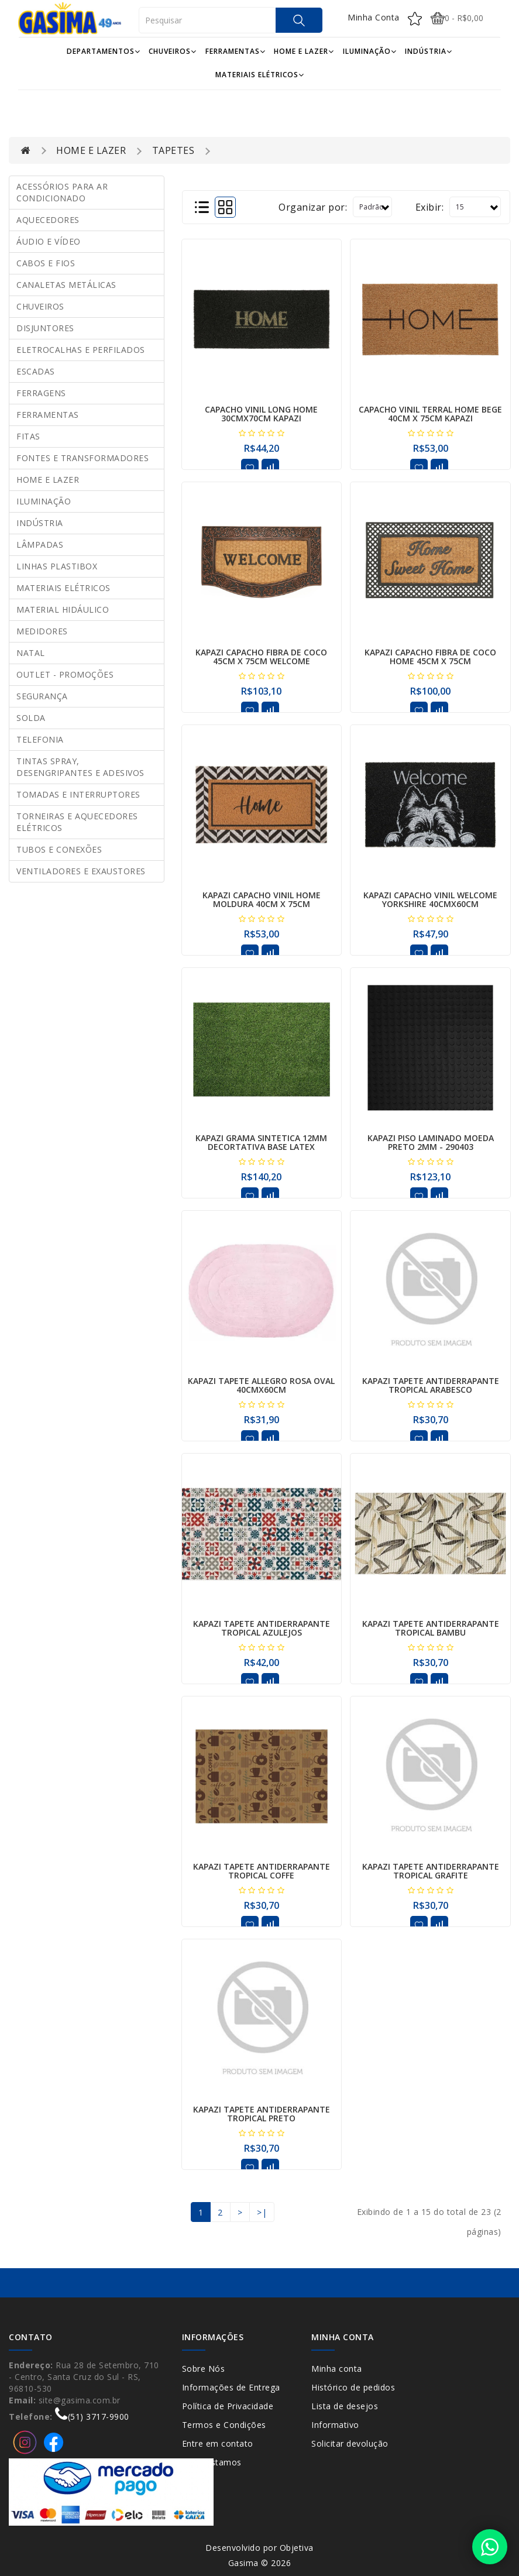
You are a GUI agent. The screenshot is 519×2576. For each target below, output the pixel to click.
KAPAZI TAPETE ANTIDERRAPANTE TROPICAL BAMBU (430, 1628)
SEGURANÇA (42, 696)
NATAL (30, 652)
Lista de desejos (344, 2406)
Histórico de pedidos (353, 2387)
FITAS (28, 436)
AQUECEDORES (48, 219)
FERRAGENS (41, 393)
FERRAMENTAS (235, 51)
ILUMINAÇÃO (370, 51)
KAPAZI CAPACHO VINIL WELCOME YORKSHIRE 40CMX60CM (430, 899)
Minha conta (336, 2368)
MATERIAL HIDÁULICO (62, 609)
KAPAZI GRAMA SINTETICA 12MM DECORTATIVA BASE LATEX (261, 1142)
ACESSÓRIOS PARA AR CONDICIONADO (62, 192)
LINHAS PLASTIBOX (56, 566)
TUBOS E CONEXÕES (59, 849)
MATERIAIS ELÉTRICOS (259, 75)
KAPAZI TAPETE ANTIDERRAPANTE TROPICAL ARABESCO (430, 1385)
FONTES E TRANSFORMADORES (82, 457)
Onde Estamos (212, 2462)
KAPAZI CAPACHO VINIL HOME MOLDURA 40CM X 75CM (261, 899)
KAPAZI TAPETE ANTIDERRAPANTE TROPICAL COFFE (261, 1871)
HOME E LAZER (304, 51)
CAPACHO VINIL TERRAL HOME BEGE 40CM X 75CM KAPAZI (430, 414)
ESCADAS (35, 371)
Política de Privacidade (228, 2406)
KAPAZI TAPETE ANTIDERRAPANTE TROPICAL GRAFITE (430, 1871)
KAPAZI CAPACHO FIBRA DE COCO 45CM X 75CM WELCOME (261, 657)
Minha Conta (374, 17)
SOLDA (31, 717)
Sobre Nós (203, 2368)
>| (262, 2212)
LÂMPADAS (39, 544)
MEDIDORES (42, 631)
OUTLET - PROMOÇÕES (65, 674)
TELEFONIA (40, 739)
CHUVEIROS (173, 51)
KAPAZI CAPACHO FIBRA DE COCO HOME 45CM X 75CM (430, 657)
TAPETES (173, 150)
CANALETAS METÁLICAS (66, 284)
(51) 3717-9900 (92, 2416)
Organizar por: (313, 207)
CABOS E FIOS (45, 263)
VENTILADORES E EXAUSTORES (81, 871)
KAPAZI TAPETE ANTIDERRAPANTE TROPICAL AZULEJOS (261, 1628)
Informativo (335, 2424)
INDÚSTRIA (428, 51)
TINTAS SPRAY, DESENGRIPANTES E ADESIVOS (80, 766)
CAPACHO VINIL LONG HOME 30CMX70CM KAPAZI (261, 414)
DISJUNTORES (45, 328)
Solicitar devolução (350, 2443)
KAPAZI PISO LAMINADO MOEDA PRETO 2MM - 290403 (430, 1142)
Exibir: (429, 207)
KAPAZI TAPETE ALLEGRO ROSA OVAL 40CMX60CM (261, 1385)
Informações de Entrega (231, 2387)
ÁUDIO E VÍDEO (48, 241)
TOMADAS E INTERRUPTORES (78, 794)
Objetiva (297, 2547)
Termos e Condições (224, 2424)
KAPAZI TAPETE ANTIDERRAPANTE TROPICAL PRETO (261, 2114)
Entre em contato (217, 2443)
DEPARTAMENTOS (103, 51)
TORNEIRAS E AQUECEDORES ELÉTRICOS (77, 821)
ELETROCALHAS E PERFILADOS (80, 349)
